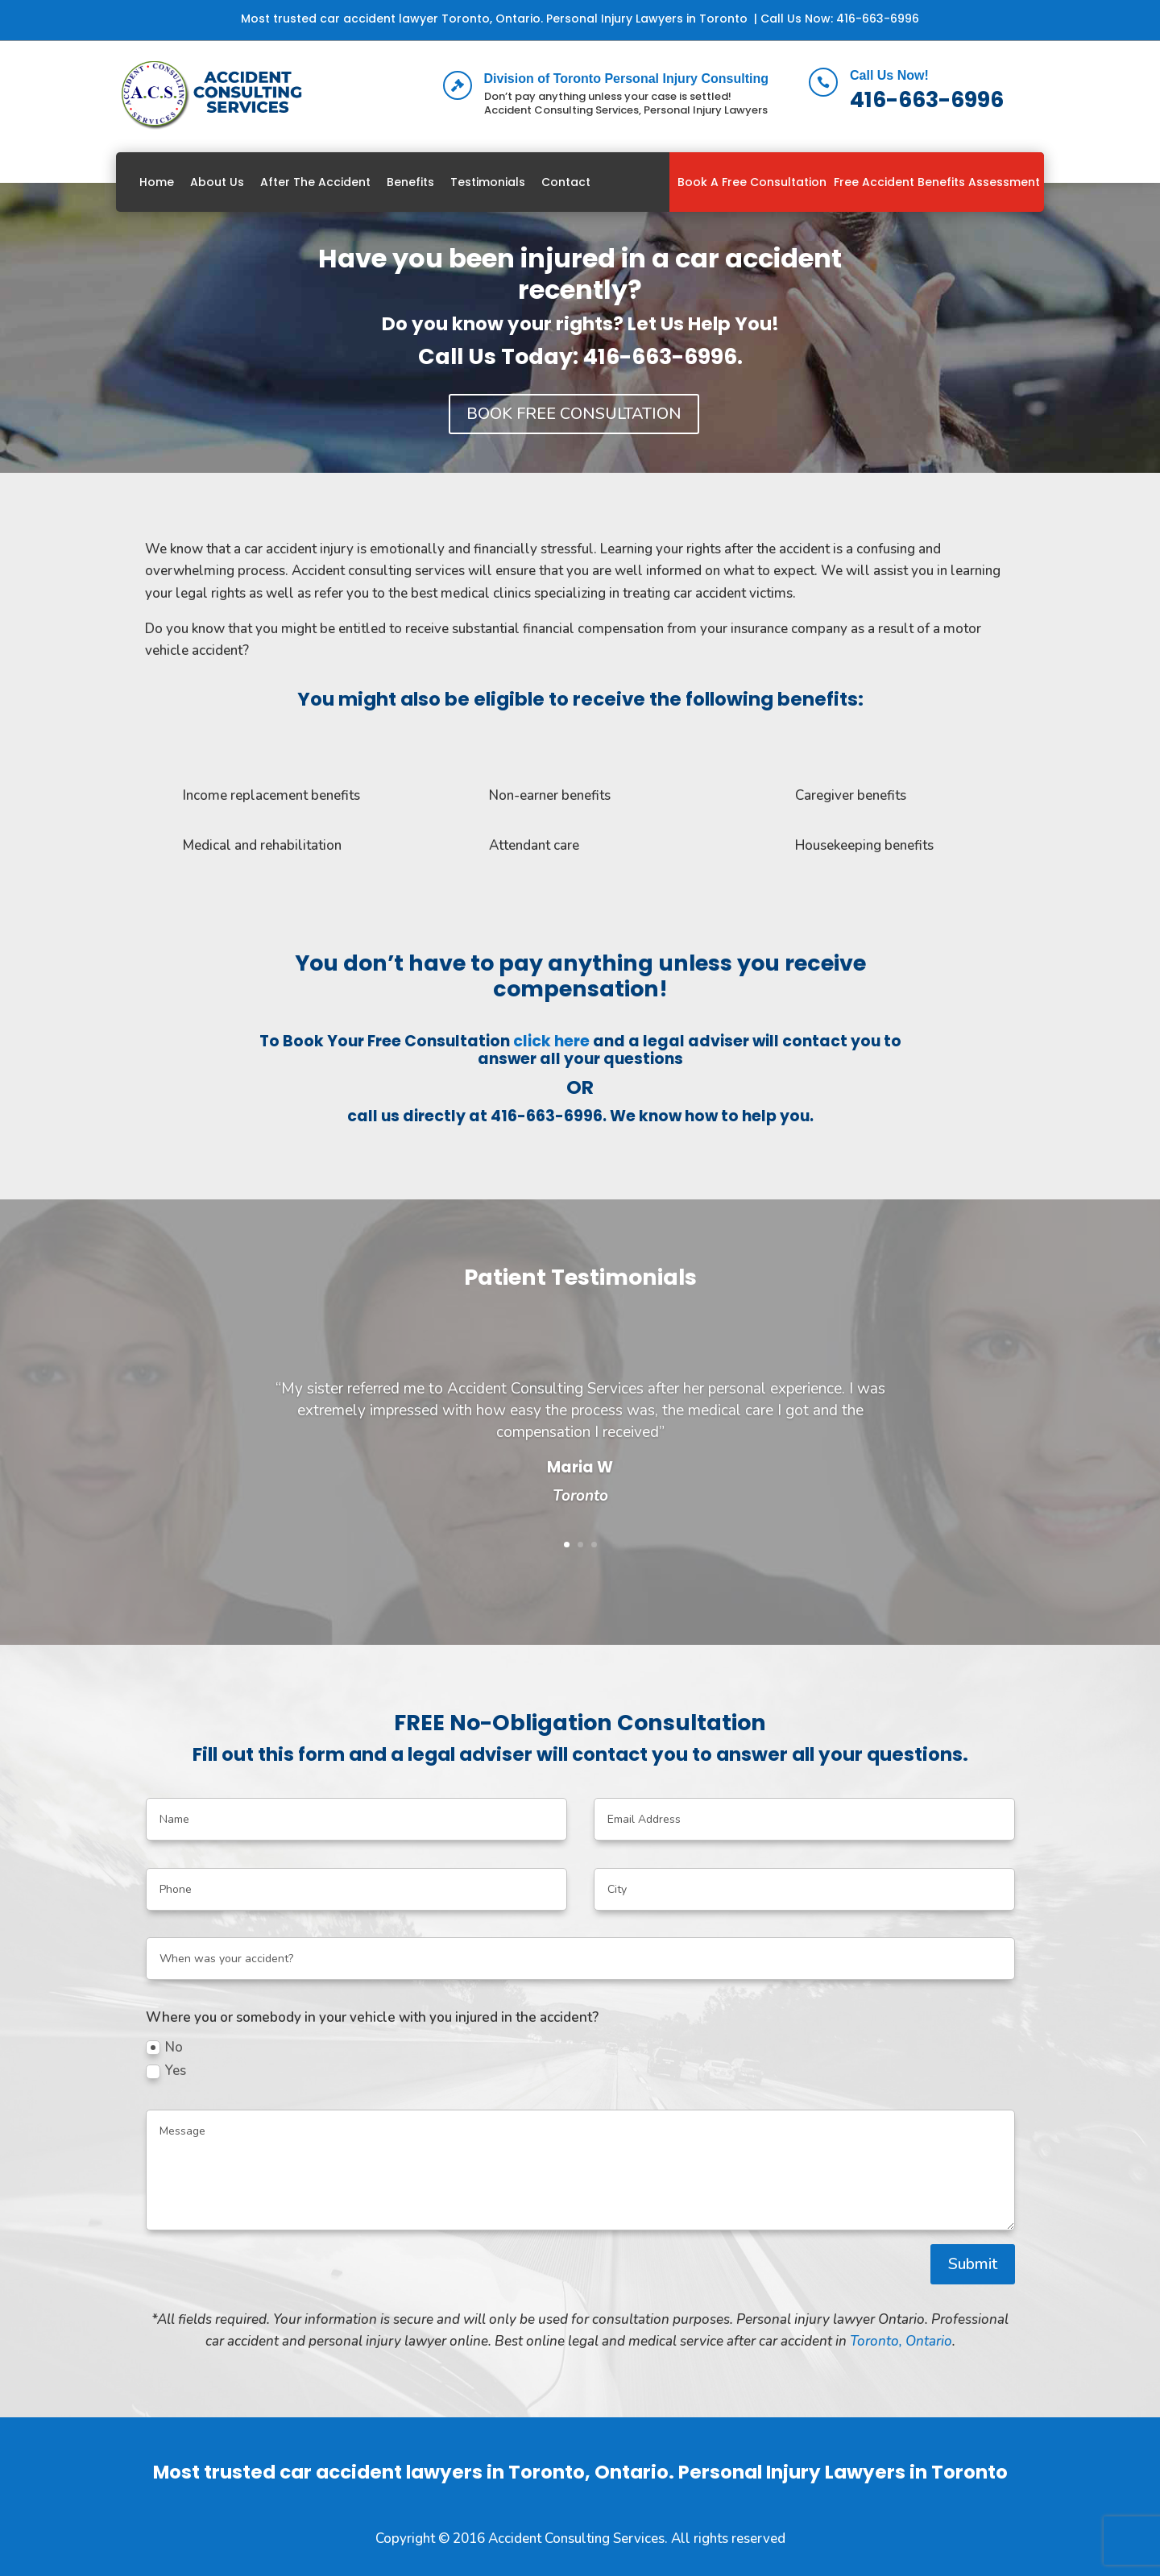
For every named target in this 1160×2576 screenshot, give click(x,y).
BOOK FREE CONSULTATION (574, 414)
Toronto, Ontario (901, 2341)
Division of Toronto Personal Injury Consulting (626, 78)
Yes (166, 2070)
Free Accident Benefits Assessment (937, 182)
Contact (565, 182)
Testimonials (487, 182)
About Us (217, 182)
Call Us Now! (889, 75)
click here (551, 1041)
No (164, 2047)
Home (156, 182)
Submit (972, 2264)
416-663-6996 (877, 18)
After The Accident (315, 182)
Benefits (410, 182)
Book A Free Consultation (751, 182)
